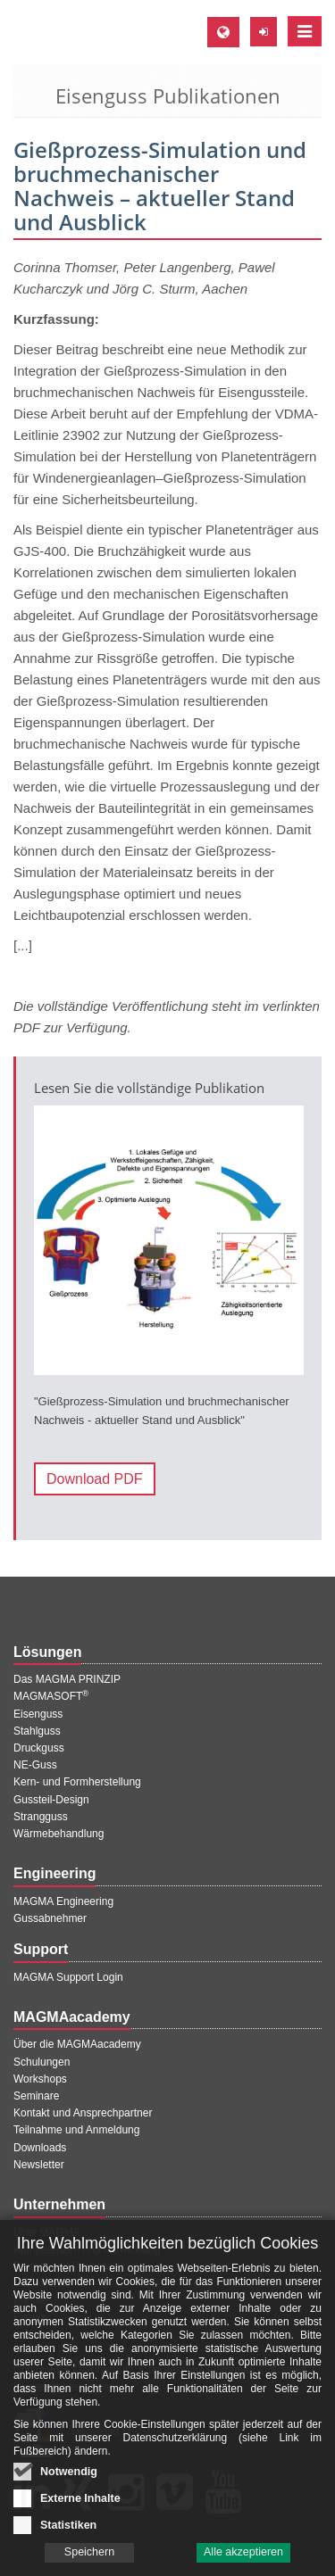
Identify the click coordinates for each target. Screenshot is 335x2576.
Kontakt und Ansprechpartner (82, 2113)
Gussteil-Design (51, 1799)
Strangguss (40, 1816)
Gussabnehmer (50, 1918)
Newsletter (38, 2164)
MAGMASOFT (50, 1696)
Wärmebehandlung (58, 1833)
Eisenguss (38, 1714)
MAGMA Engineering (63, 1901)
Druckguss (38, 1748)
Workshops (40, 2079)
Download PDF (94, 1479)
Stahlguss (37, 1731)
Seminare (36, 2096)
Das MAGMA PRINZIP (67, 1679)
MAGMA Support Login (68, 1977)
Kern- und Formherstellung (77, 1782)
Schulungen (41, 2062)
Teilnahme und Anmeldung (76, 2130)
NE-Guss (35, 1765)
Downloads (39, 2147)
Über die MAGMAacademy (77, 2044)
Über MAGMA (46, 2232)
